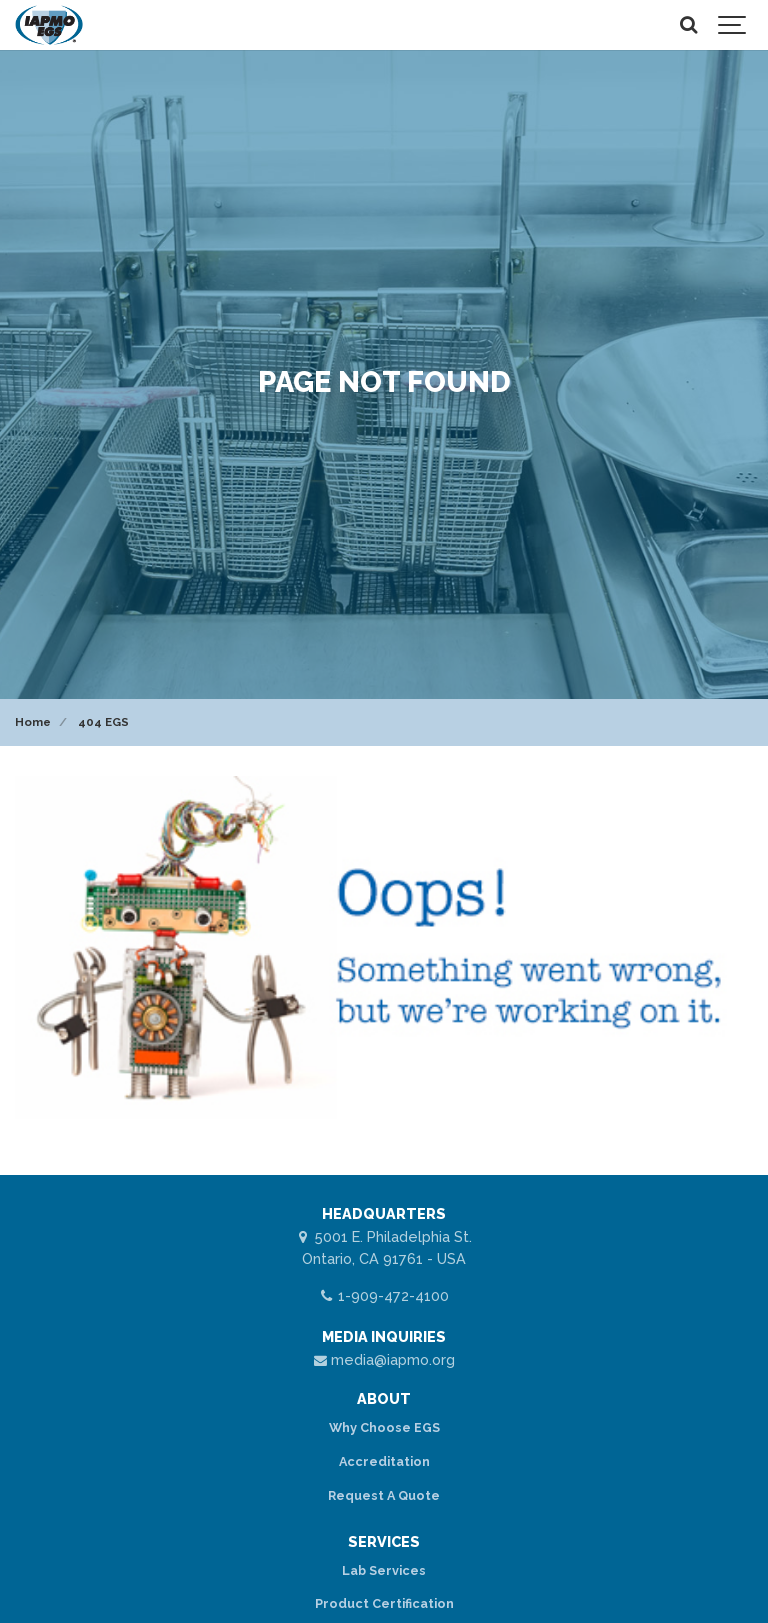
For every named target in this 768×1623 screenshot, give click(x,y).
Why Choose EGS (384, 1427)
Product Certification (384, 1603)
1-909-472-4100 (384, 1295)
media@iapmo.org (384, 1359)
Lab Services (384, 1570)
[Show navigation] (733, 25)
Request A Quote (384, 1495)
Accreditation (384, 1461)
